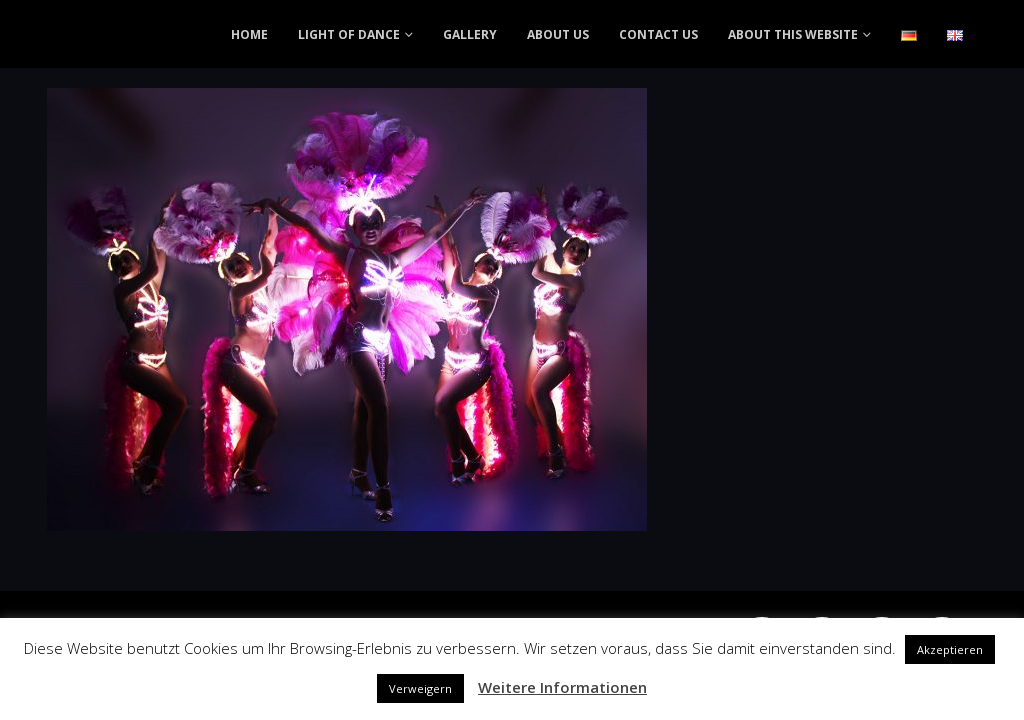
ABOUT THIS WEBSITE (793, 34)
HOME (249, 34)
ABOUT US (558, 34)
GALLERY (470, 34)
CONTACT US (658, 34)
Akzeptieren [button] (950, 649)
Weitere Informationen (562, 687)
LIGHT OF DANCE (349, 34)
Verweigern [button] (420, 688)
